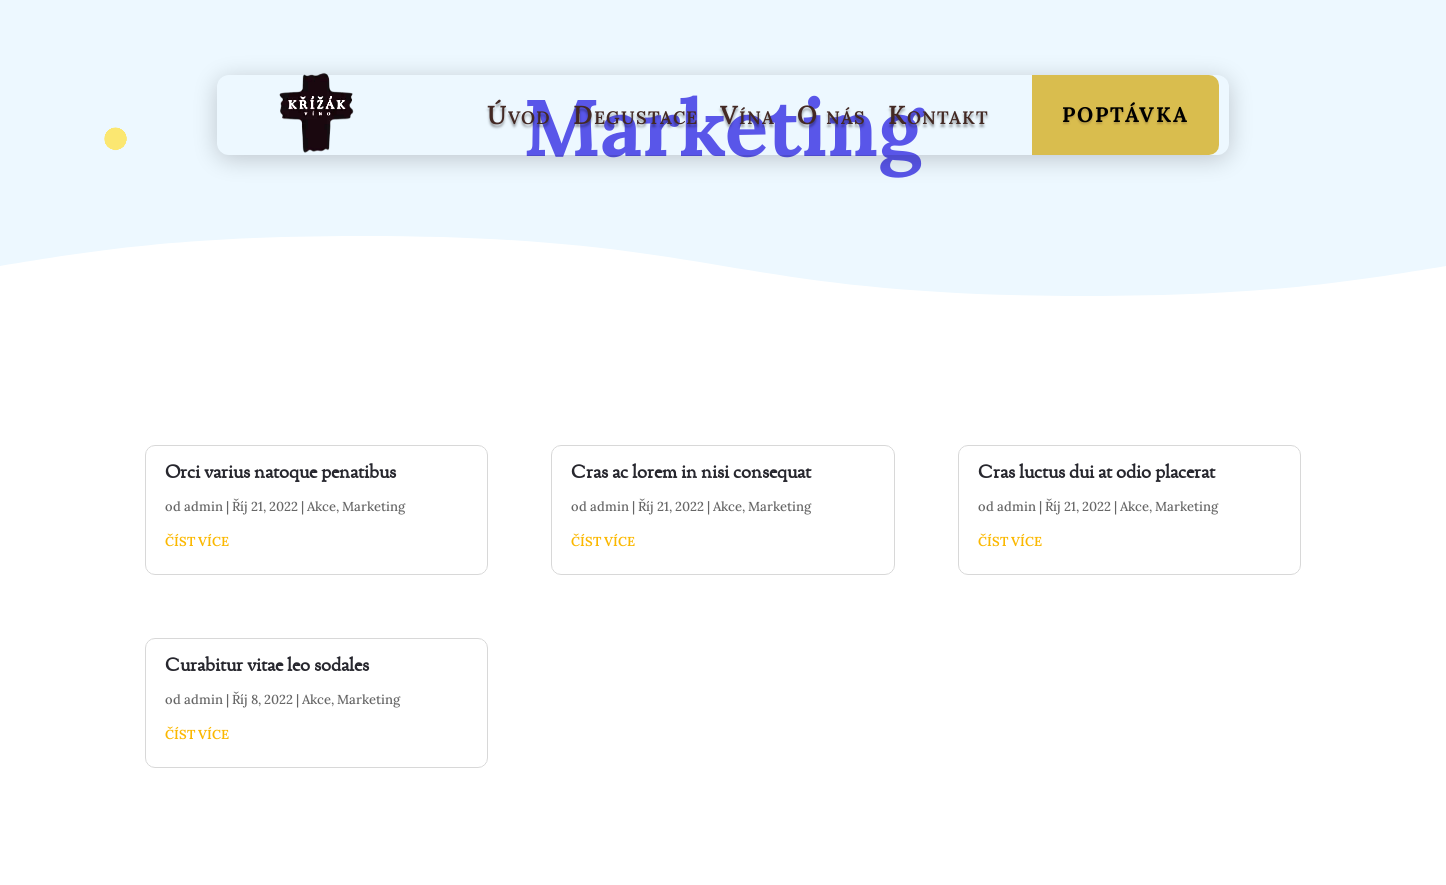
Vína (747, 114)
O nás (831, 114)
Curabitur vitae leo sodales (267, 666)
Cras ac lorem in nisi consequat (691, 473)
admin (203, 506)
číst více (197, 541)
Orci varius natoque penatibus (280, 473)
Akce (321, 506)
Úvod (519, 114)
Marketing (373, 506)
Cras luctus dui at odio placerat (1096, 473)
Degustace (635, 114)
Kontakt (938, 114)
